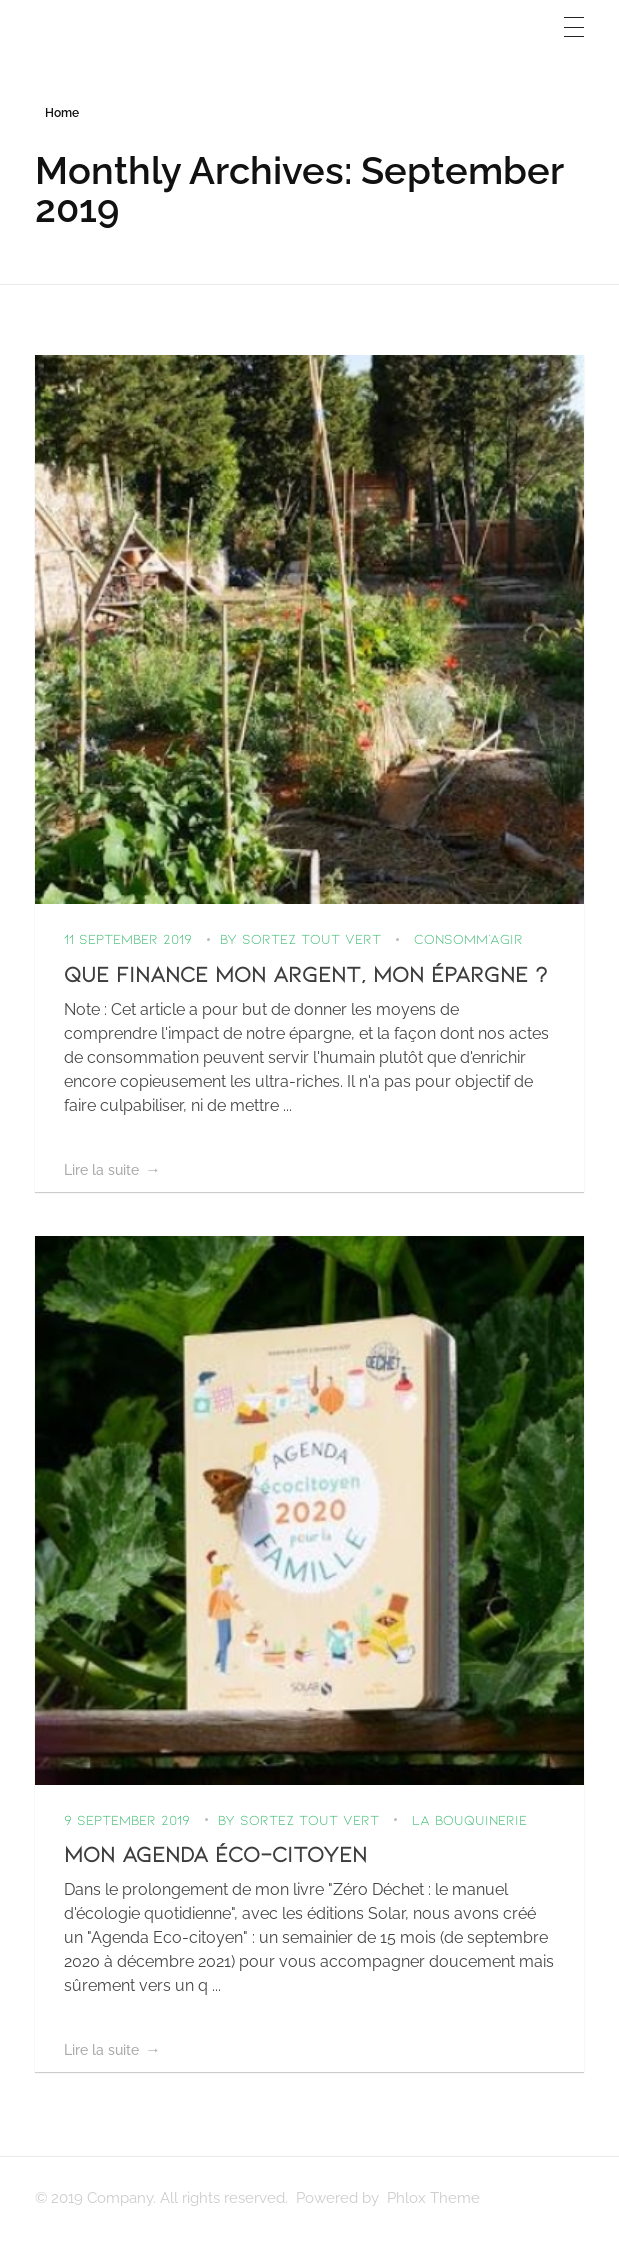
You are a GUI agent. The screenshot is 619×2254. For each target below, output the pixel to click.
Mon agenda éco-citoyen (215, 1853)
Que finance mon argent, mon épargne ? (306, 973)
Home (62, 113)
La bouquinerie (469, 1819)
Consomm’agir (468, 938)
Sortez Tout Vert (314, 938)
